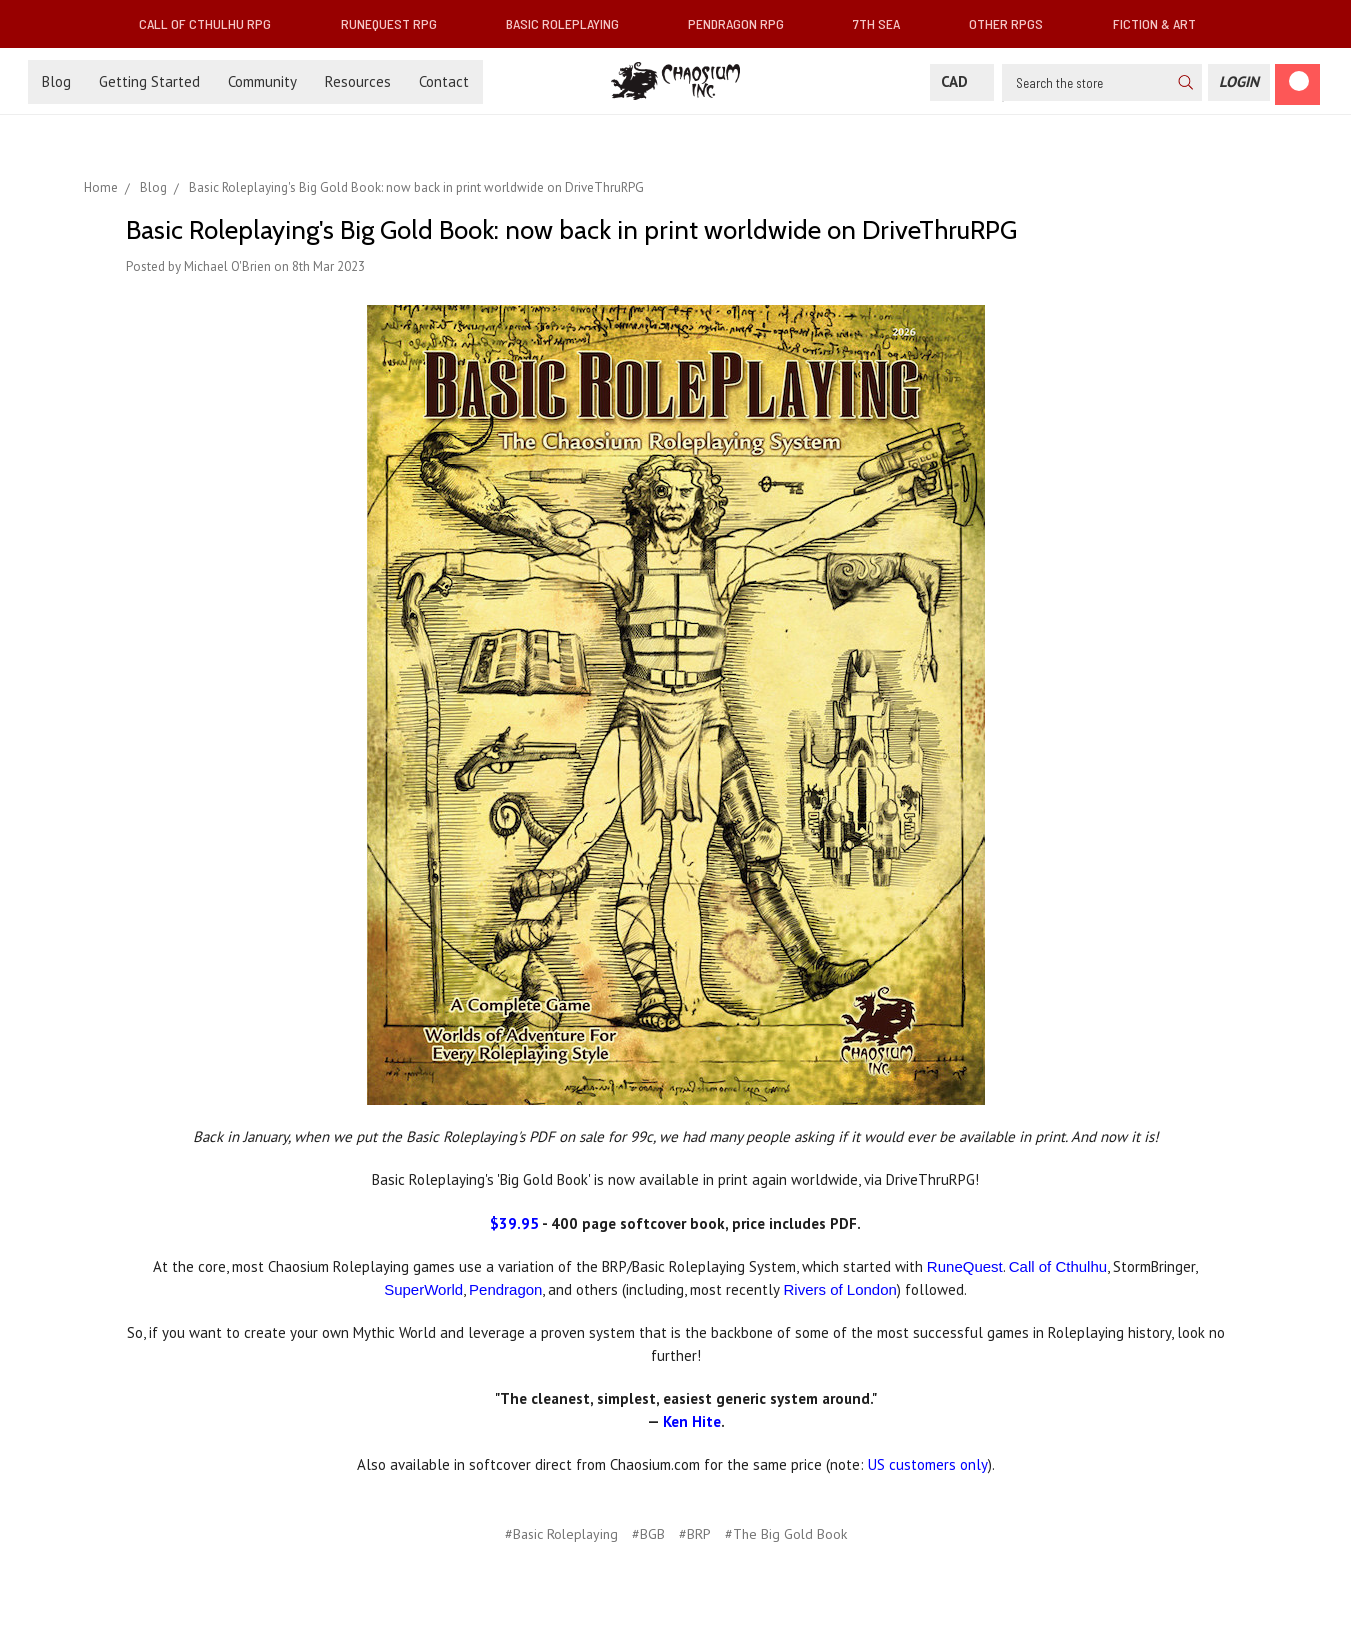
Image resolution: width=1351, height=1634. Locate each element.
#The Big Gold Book (786, 1534)
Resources (358, 81)
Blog (56, 81)
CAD (962, 81)
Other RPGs (1014, 23)
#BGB (648, 1534)
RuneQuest (965, 1266)
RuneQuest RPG (397, 23)
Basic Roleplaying (570, 23)
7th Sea (884, 23)
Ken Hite (692, 1421)
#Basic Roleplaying (561, 1534)
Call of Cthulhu (1058, 1266)
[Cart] (1297, 84)
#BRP (695, 1534)
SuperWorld (423, 1289)
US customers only (928, 1464)
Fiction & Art (1162, 23)
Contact (444, 81)
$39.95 (514, 1223)
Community (262, 81)
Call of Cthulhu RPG (213, 23)
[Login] (1239, 82)
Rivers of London (839, 1289)
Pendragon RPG (744, 23)
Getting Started (149, 81)
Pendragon (505, 1289)
